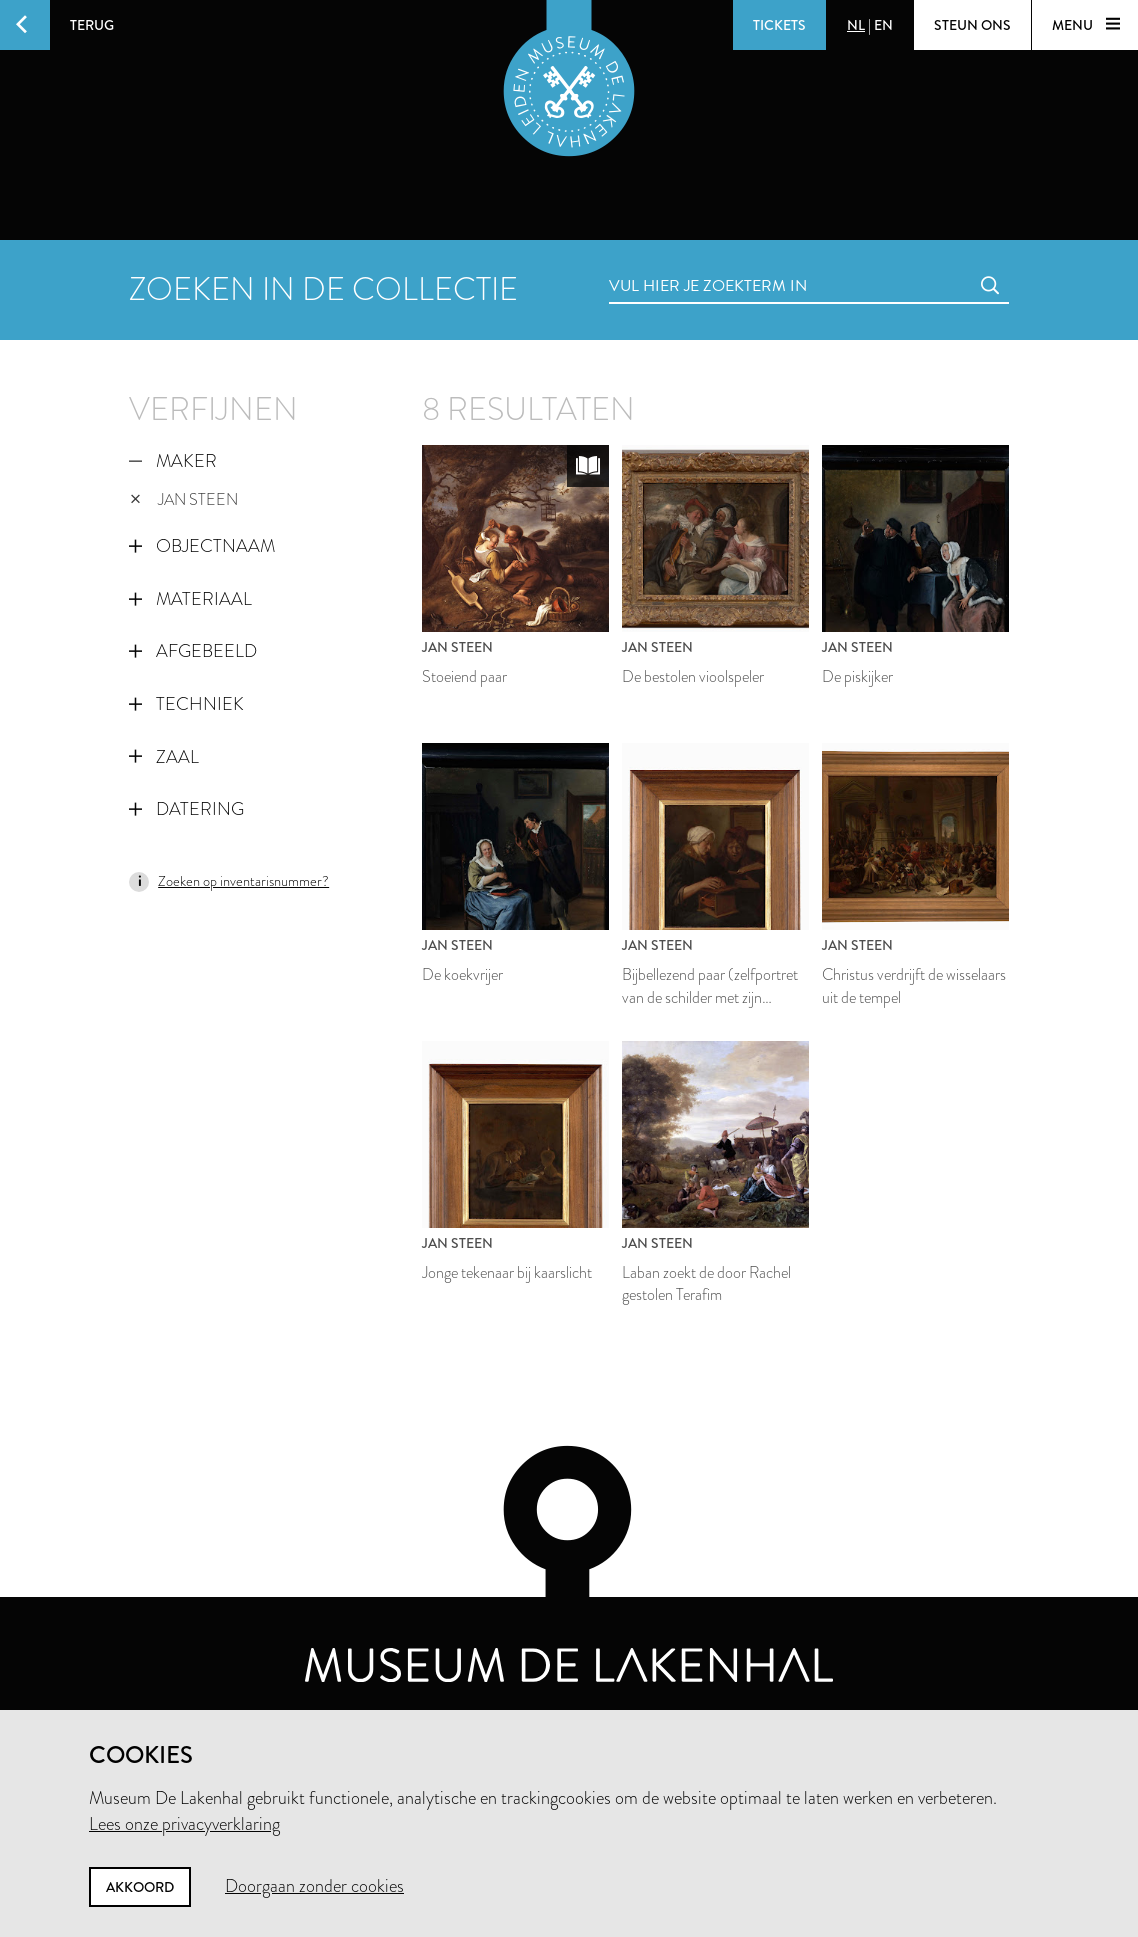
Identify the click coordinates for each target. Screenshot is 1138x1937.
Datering (186, 809)
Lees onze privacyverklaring (184, 1824)
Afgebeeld (193, 651)
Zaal (164, 757)
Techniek (186, 704)
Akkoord (140, 1887)
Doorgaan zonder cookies (314, 1886)
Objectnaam (202, 546)
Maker (173, 461)
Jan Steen (184, 499)
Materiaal (190, 599)
